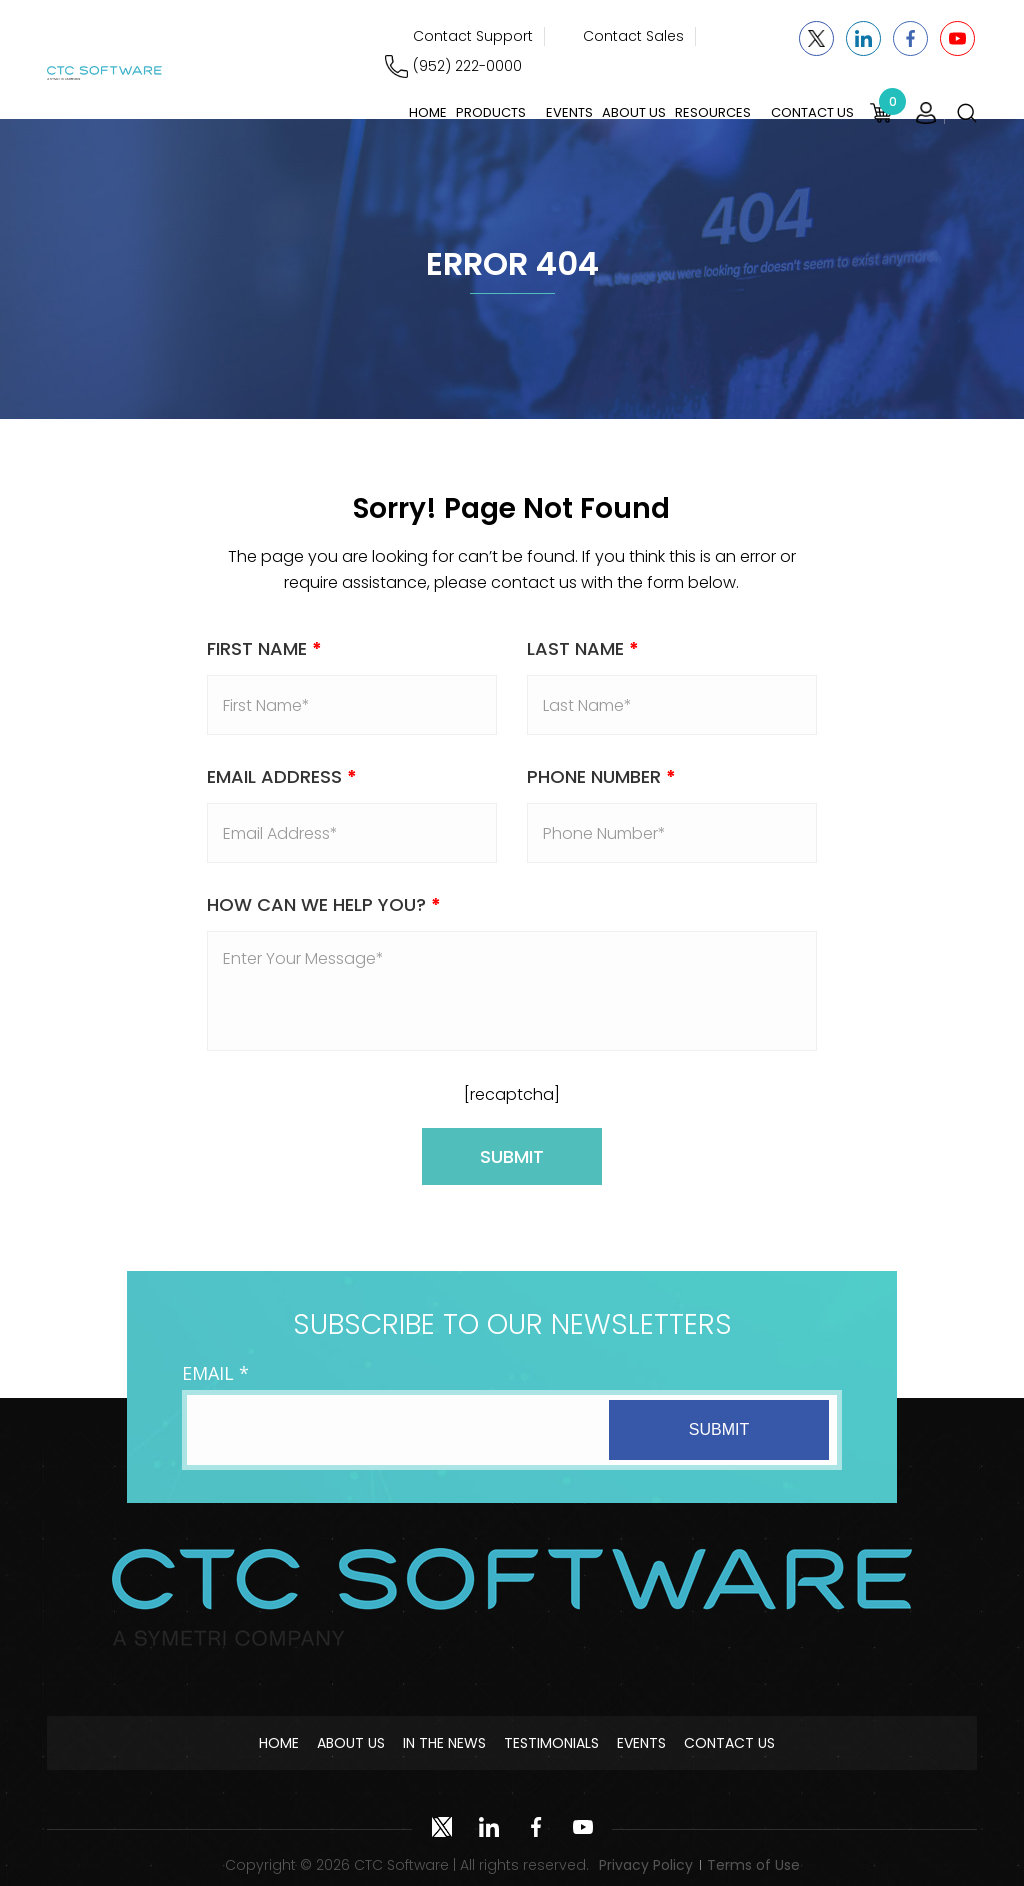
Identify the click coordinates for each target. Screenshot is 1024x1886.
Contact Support (473, 36)
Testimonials (551, 1743)
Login (926, 113)
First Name (264, 648)
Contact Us (812, 112)
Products (491, 112)
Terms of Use (753, 1865)
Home (428, 112)
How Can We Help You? (324, 904)
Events (569, 112)
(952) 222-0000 (467, 66)
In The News (444, 1743)
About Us (634, 112)
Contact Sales (633, 36)
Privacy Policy (646, 1865)
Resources (713, 112)
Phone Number (601, 776)
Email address (282, 776)
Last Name (583, 648)
